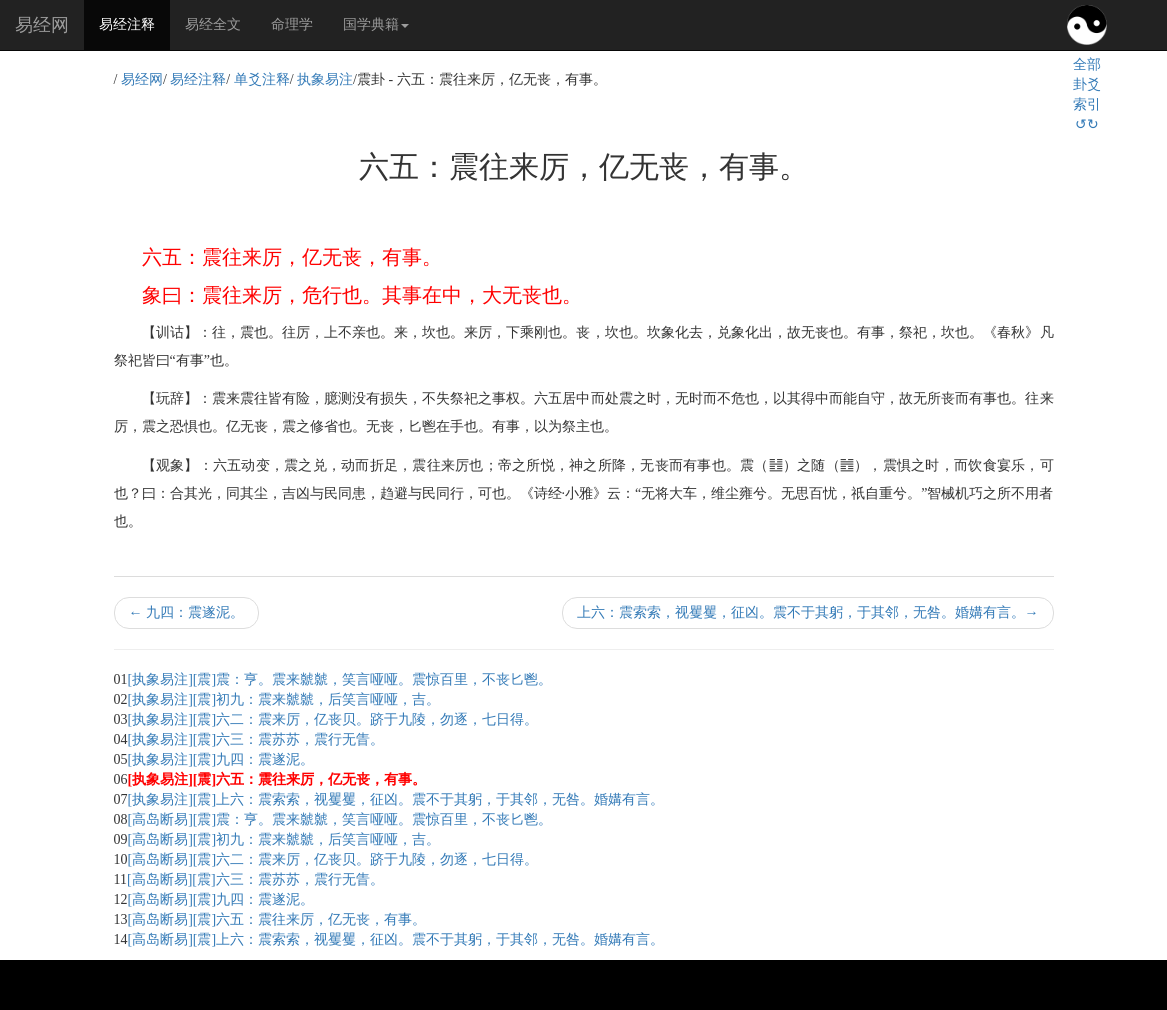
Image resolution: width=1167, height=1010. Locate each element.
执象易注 (325, 79)
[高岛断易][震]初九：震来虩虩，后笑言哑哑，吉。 (284, 839)
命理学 (292, 24)
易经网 (42, 25)
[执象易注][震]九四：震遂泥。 (221, 759)
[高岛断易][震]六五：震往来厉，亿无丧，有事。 (277, 919)
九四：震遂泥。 (187, 612)
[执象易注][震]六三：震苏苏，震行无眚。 (256, 739)
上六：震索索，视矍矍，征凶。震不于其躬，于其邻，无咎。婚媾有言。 (808, 612)
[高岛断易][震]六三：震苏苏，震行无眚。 (255, 879)
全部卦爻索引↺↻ (1087, 94)
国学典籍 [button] (376, 24)
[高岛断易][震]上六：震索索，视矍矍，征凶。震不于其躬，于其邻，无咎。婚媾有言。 (396, 939)
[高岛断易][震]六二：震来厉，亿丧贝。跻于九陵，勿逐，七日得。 (333, 859)
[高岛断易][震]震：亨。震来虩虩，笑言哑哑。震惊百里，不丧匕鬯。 (340, 819)
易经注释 (134, 23)
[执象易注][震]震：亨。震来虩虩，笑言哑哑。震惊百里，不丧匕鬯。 (340, 679)
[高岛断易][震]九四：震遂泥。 (221, 899)
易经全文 (213, 24)
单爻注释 (262, 79)
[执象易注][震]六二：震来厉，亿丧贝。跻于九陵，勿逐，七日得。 (333, 719)
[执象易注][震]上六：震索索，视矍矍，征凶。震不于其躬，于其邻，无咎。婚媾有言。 (396, 799)
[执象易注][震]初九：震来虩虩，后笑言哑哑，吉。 (284, 699)
